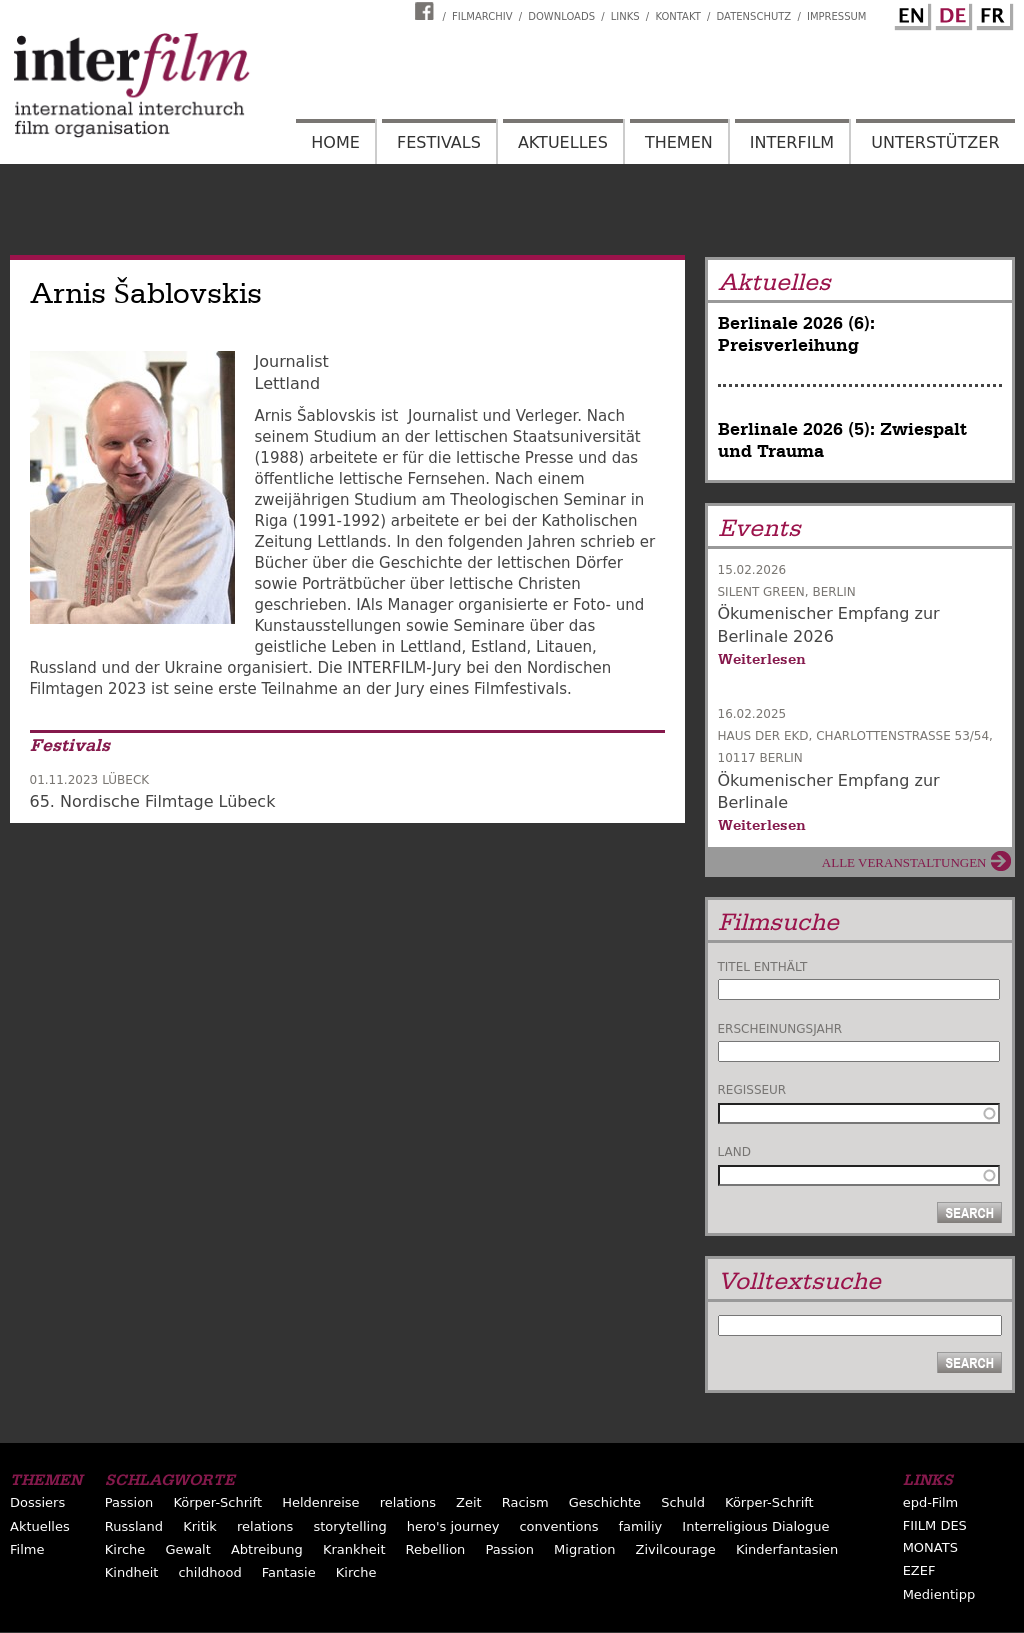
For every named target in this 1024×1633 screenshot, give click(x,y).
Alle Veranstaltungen (904, 862)
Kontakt (677, 16)
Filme (27, 1549)
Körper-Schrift (217, 1502)
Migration (584, 1549)
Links (625, 16)
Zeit (469, 1502)
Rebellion (436, 1549)
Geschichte (605, 1502)
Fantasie (289, 1572)
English (910, 13)
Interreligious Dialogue (755, 1526)
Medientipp (939, 1594)
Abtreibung (267, 1549)
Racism (525, 1502)
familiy (641, 1526)
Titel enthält (763, 967)
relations (408, 1502)
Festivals (439, 142)
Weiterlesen (762, 659)
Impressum (837, 16)
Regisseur (752, 1090)
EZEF (919, 1570)
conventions (558, 1526)
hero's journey (453, 1526)
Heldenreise (320, 1502)
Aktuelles (563, 142)
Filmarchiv (482, 16)
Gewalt (187, 1549)
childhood (209, 1572)
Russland (134, 1526)
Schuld (683, 1502)
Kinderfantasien (787, 1549)
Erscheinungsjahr (780, 1029)
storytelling (349, 1526)
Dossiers (37, 1502)
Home (335, 142)
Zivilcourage (675, 1549)
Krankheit (354, 1549)
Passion (129, 1502)
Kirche (125, 1549)
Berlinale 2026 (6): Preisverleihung (796, 334)
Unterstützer (935, 142)
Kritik (200, 1526)
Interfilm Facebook (427, 11)
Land (734, 1152)
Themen (679, 142)
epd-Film (931, 1502)
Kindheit (132, 1572)
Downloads (561, 16)
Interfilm (792, 142)
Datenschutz (754, 16)
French (992, 13)
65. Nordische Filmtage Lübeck (153, 801)
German (951, 13)
